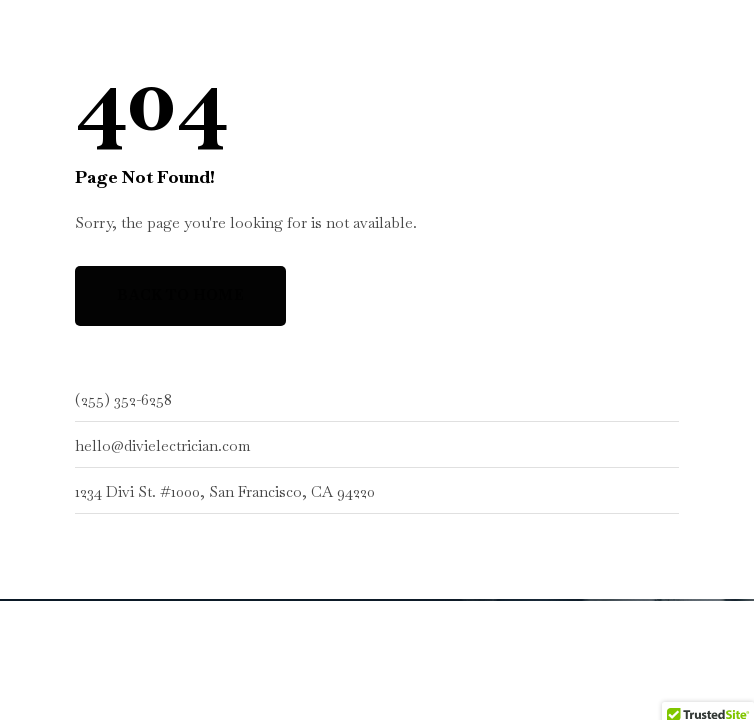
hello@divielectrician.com (162, 445)
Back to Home (180, 295)
